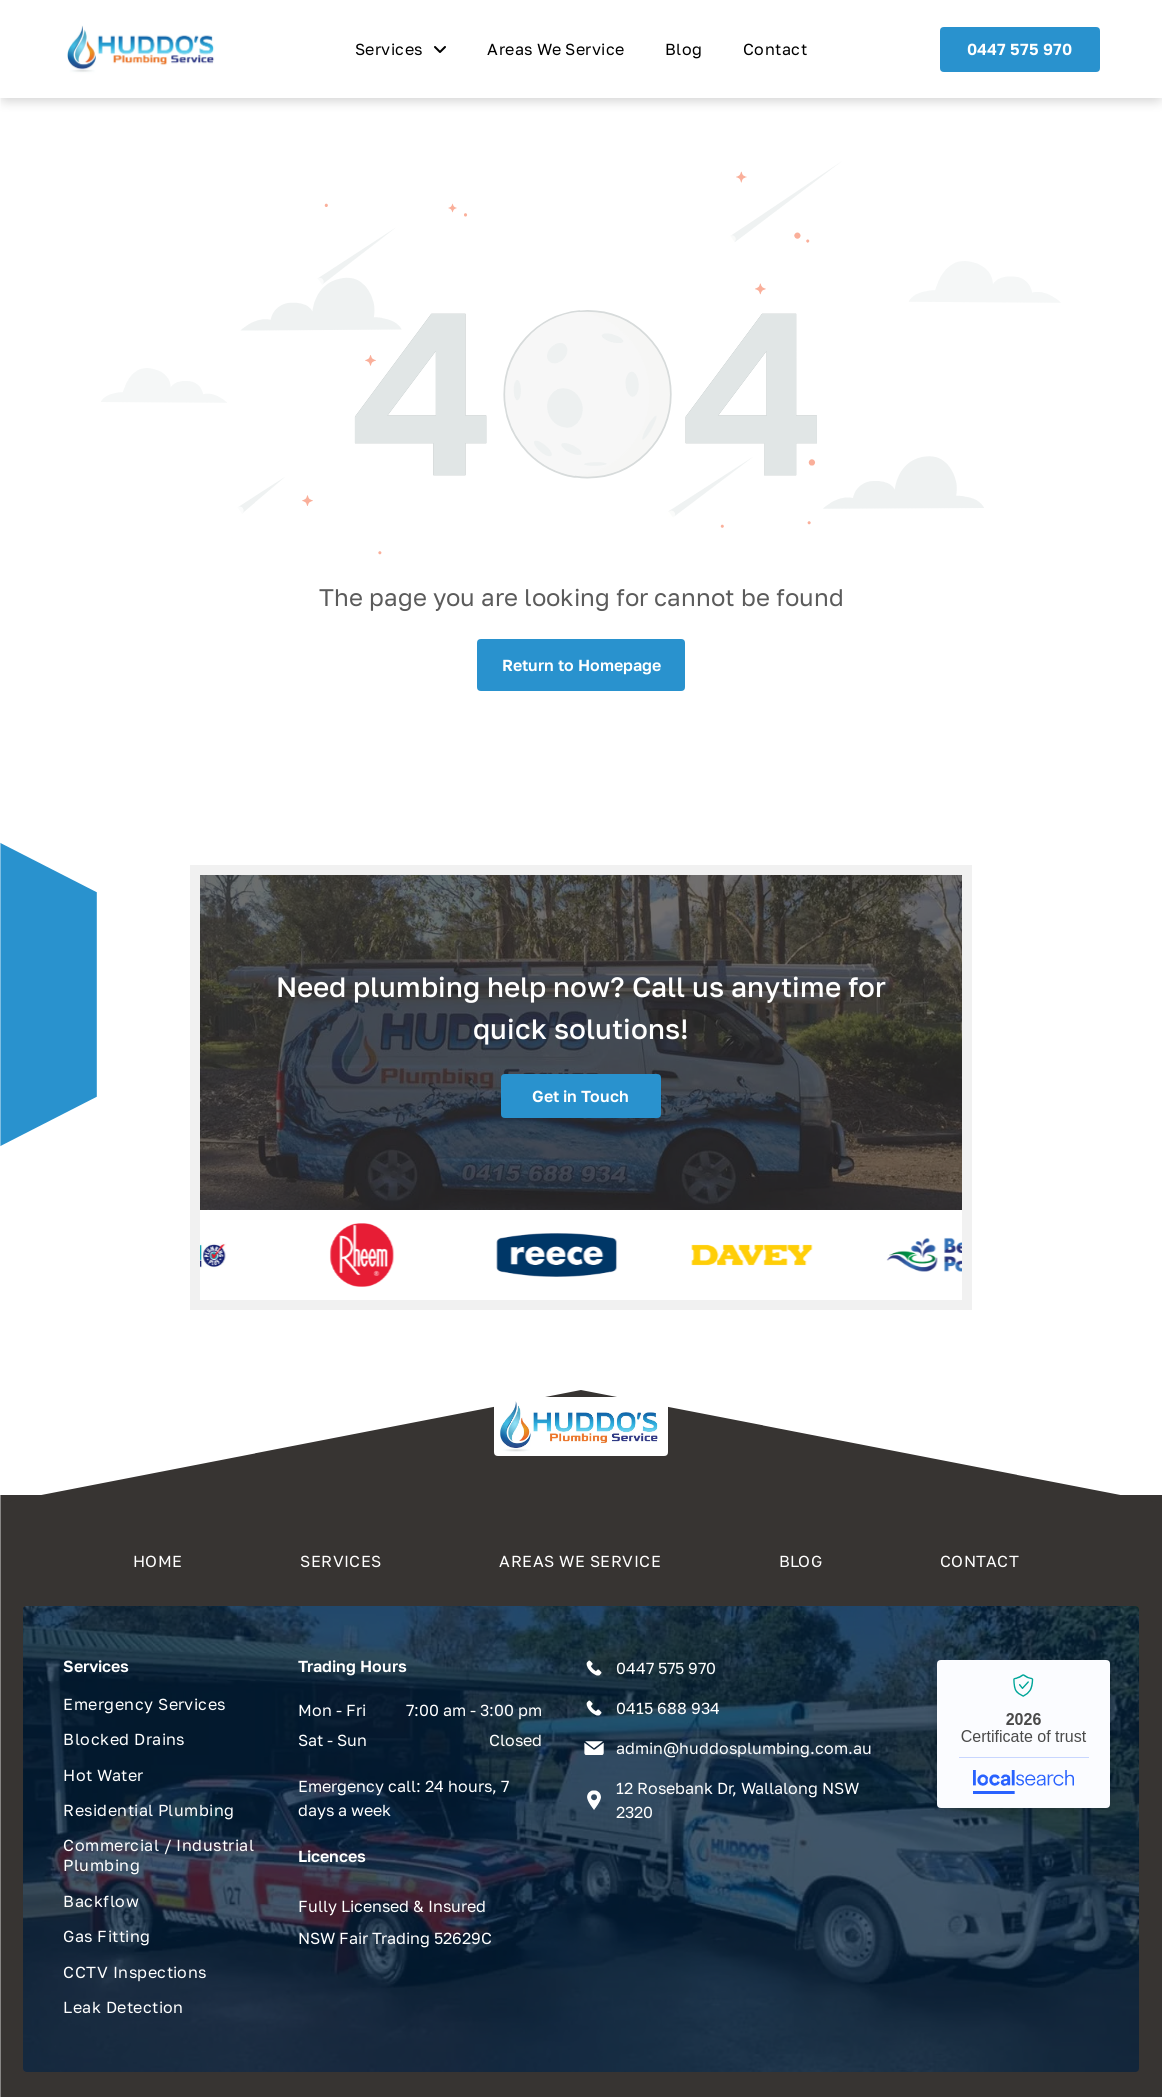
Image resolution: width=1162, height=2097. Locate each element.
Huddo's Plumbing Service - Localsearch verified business (1023, 1734)
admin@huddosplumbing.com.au (744, 1748)
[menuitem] (401, 49)
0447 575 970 (666, 1668)
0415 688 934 (668, 1708)
